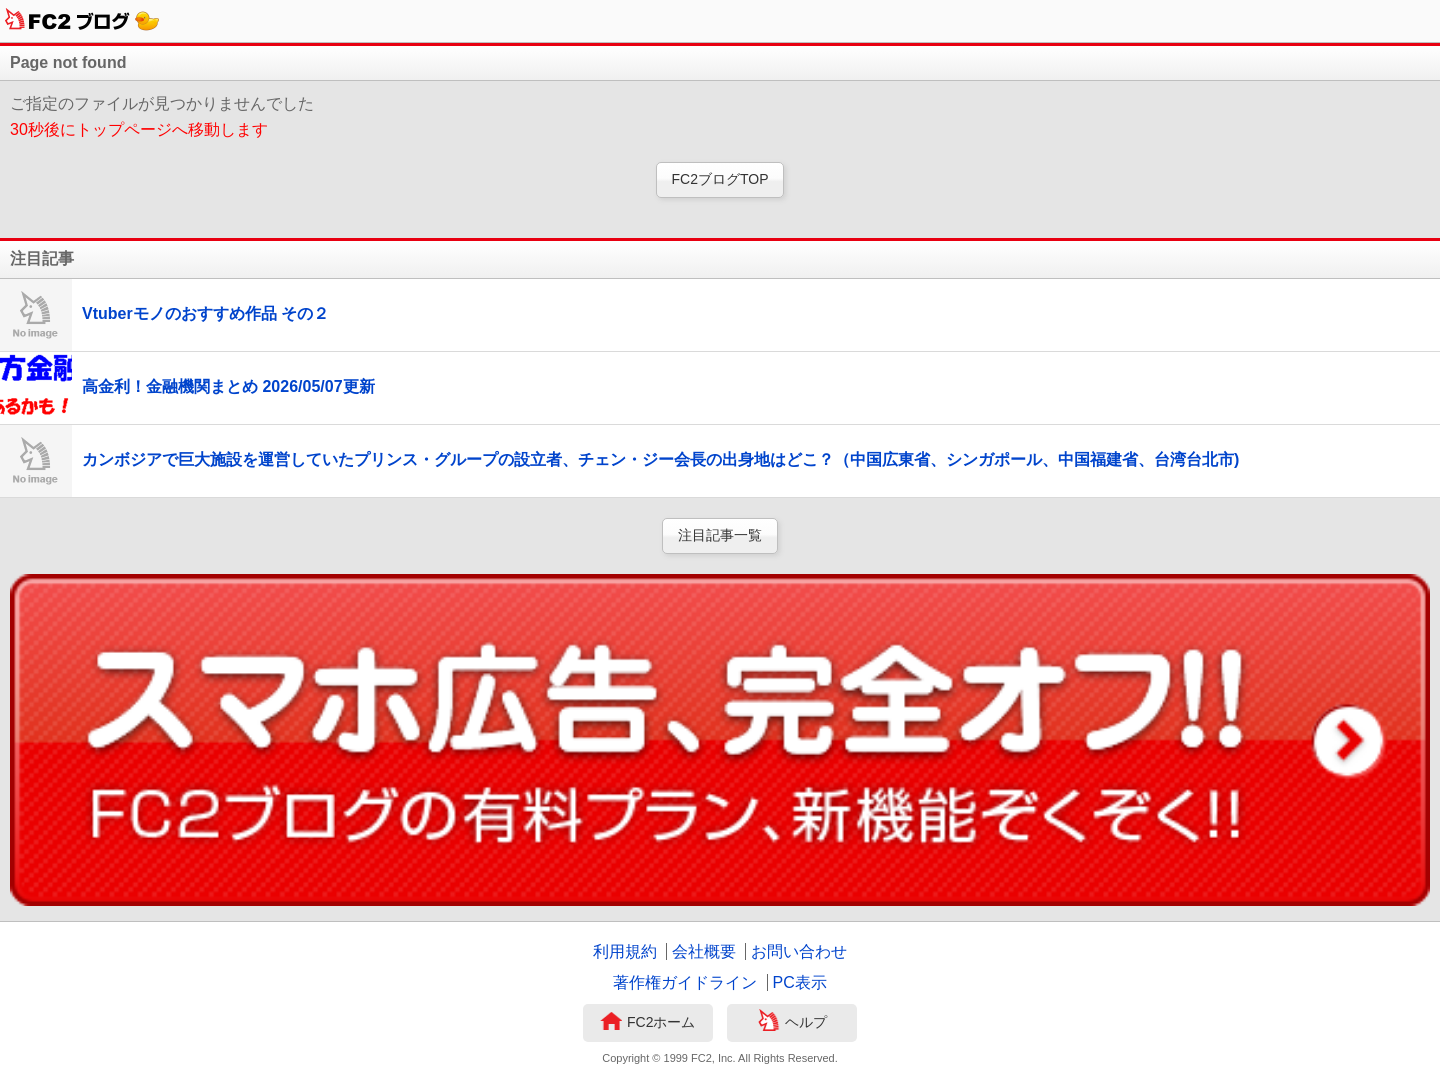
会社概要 (704, 951)
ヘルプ (792, 1023)
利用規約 (625, 951)
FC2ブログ (82, 21)
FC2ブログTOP (720, 179)
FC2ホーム (647, 1023)
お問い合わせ (799, 951)
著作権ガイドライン (685, 982)
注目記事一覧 (720, 535)
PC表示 (800, 982)
